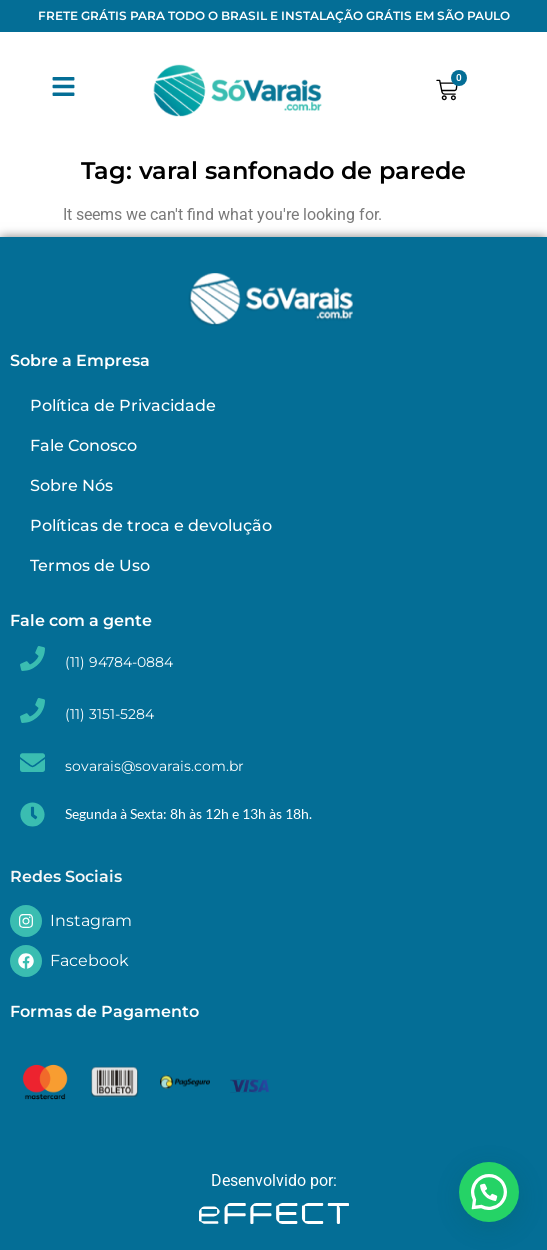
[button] (489, 1192)
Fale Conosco (83, 445)
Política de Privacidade (123, 405)
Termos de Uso (90, 565)
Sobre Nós (71, 485)
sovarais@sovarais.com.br (154, 766)
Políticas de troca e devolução (151, 525)
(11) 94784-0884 (119, 662)
